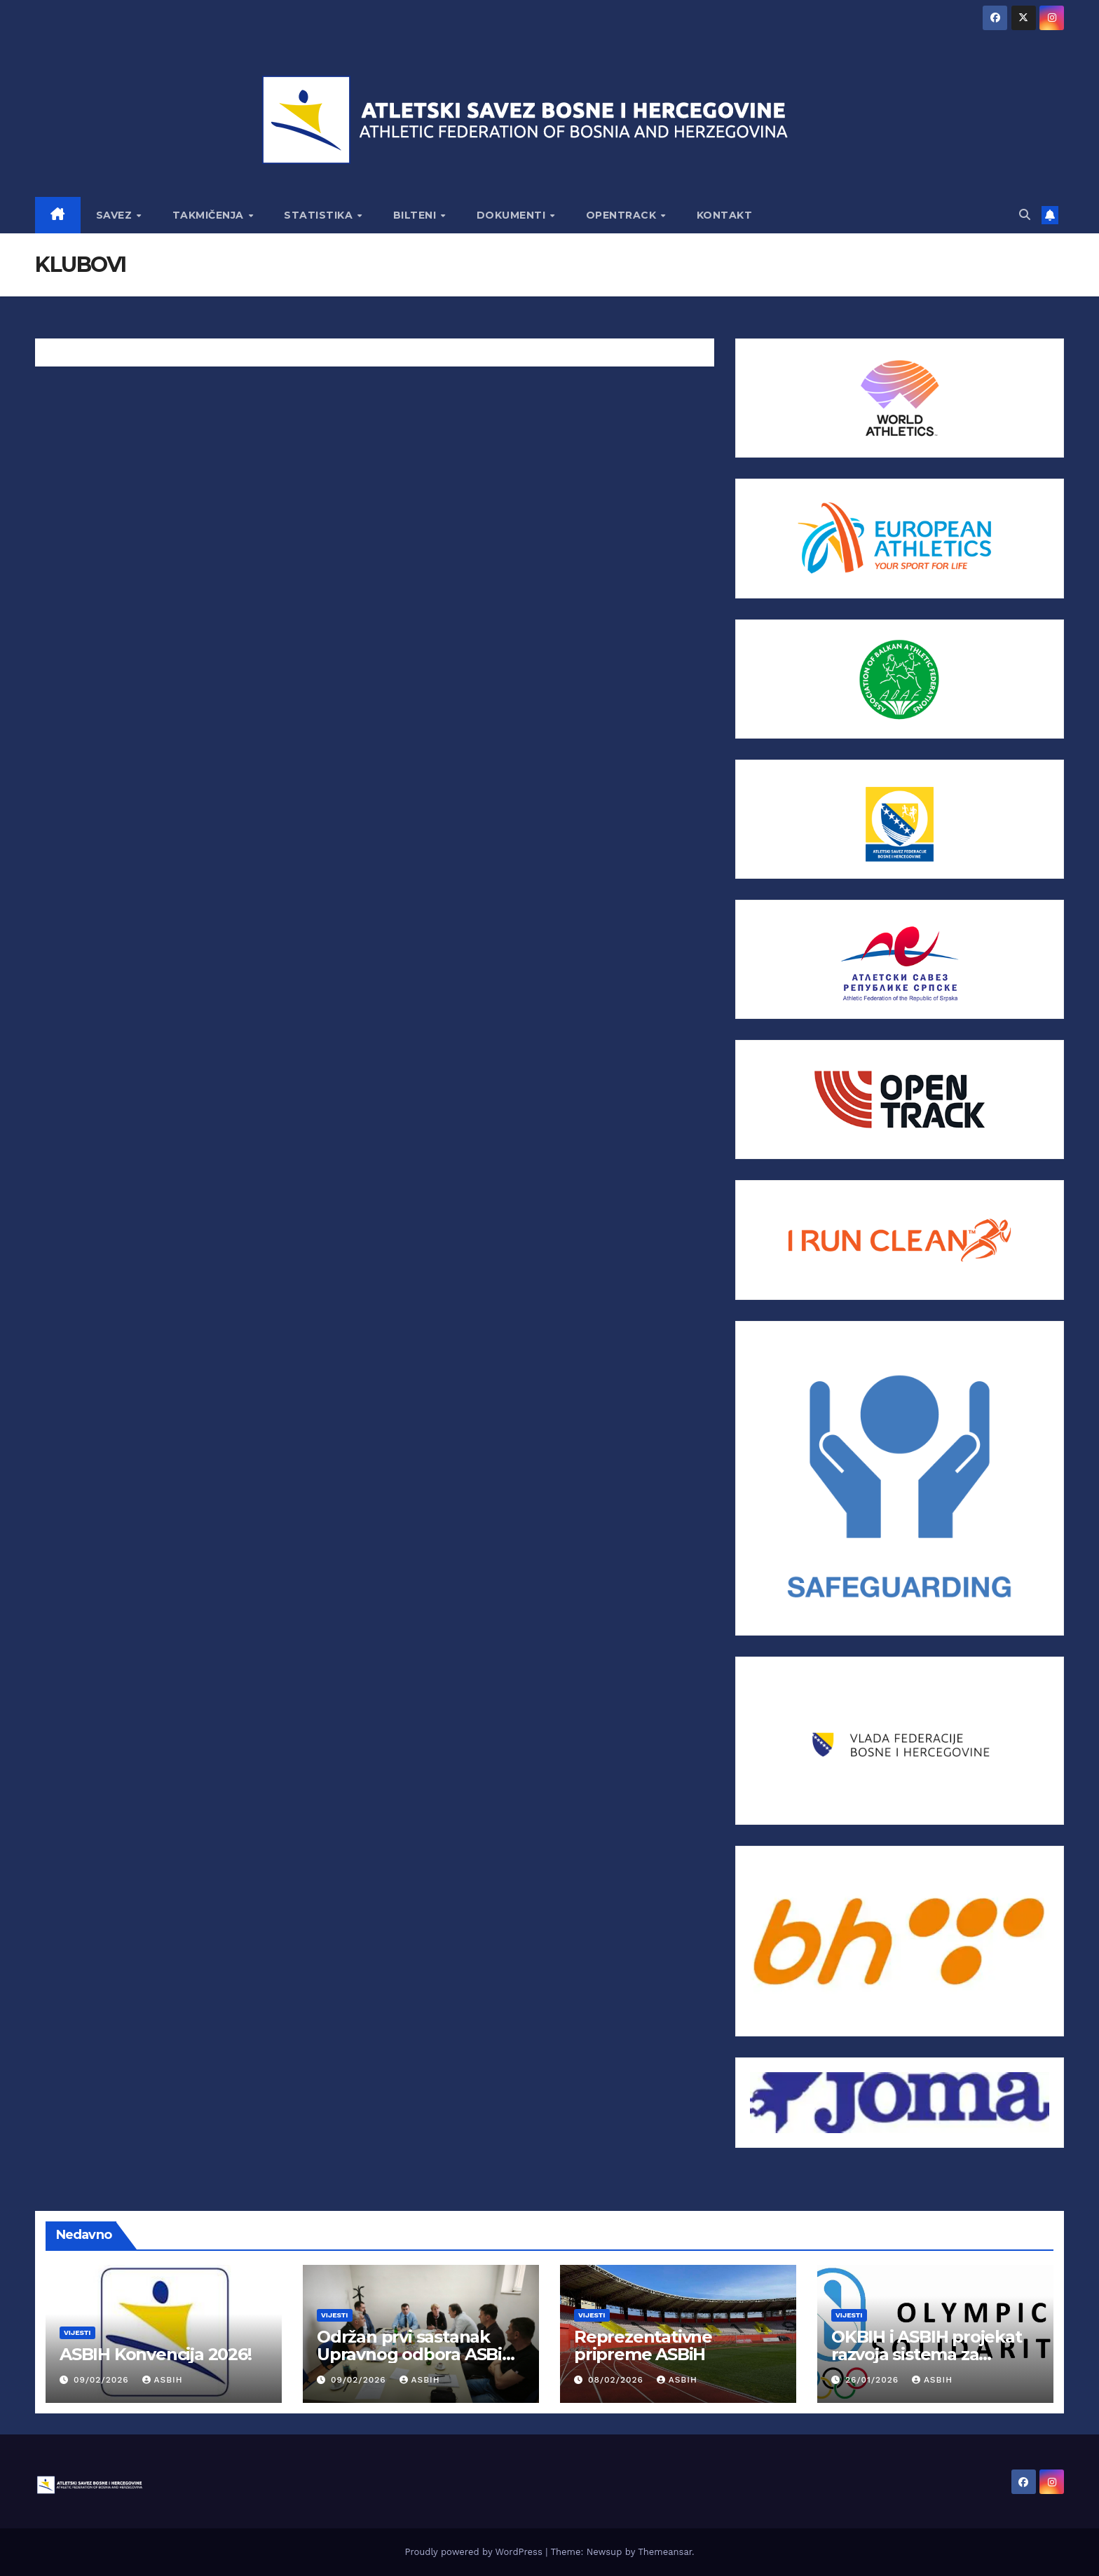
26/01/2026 (873, 2380)
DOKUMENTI (513, 215)
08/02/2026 (617, 2380)
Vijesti (77, 2332)
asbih (162, 2380)
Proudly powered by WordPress (474, 2552)
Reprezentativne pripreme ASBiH (643, 2345)
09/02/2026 (103, 2380)
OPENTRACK (623, 215)
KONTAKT (725, 215)
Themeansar (665, 2552)
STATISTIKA (320, 215)
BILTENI (416, 215)
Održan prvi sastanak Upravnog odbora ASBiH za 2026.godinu (415, 2354)
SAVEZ (115, 215)
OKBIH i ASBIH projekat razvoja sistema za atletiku (926, 2354)
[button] (1024, 214)
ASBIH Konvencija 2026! (156, 2354)
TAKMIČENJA (209, 215)
